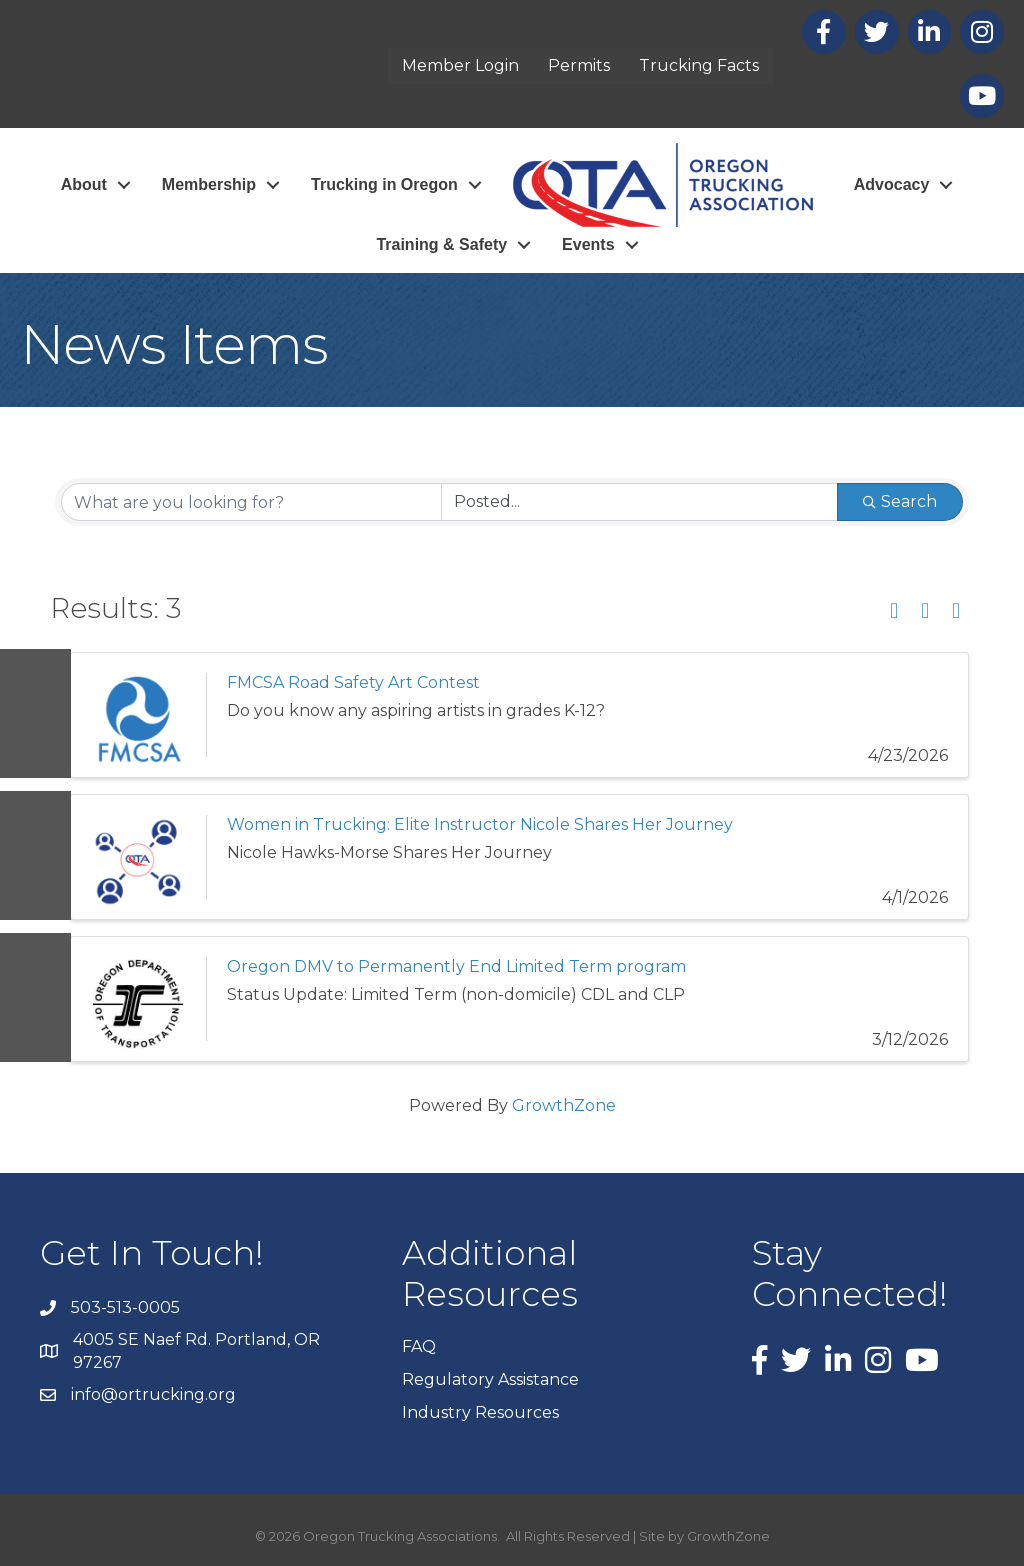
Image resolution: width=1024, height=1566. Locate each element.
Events (588, 244)
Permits (579, 65)
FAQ (419, 1346)
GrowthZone (564, 1105)
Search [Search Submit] (900, 501)
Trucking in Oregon (384, 184)
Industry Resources (480, 1412)
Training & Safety (441, 244)
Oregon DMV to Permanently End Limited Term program (456, 966)
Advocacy (892, 184)
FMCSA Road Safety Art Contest (353, 682)
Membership (209, 184)
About (84, 184)
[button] (894, 612)
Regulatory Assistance (490, 1379)
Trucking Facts (699, 65)
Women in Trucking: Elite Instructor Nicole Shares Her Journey (480, 824)
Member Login (460, 65)
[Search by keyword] (251, 502)
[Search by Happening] (639, 502)
